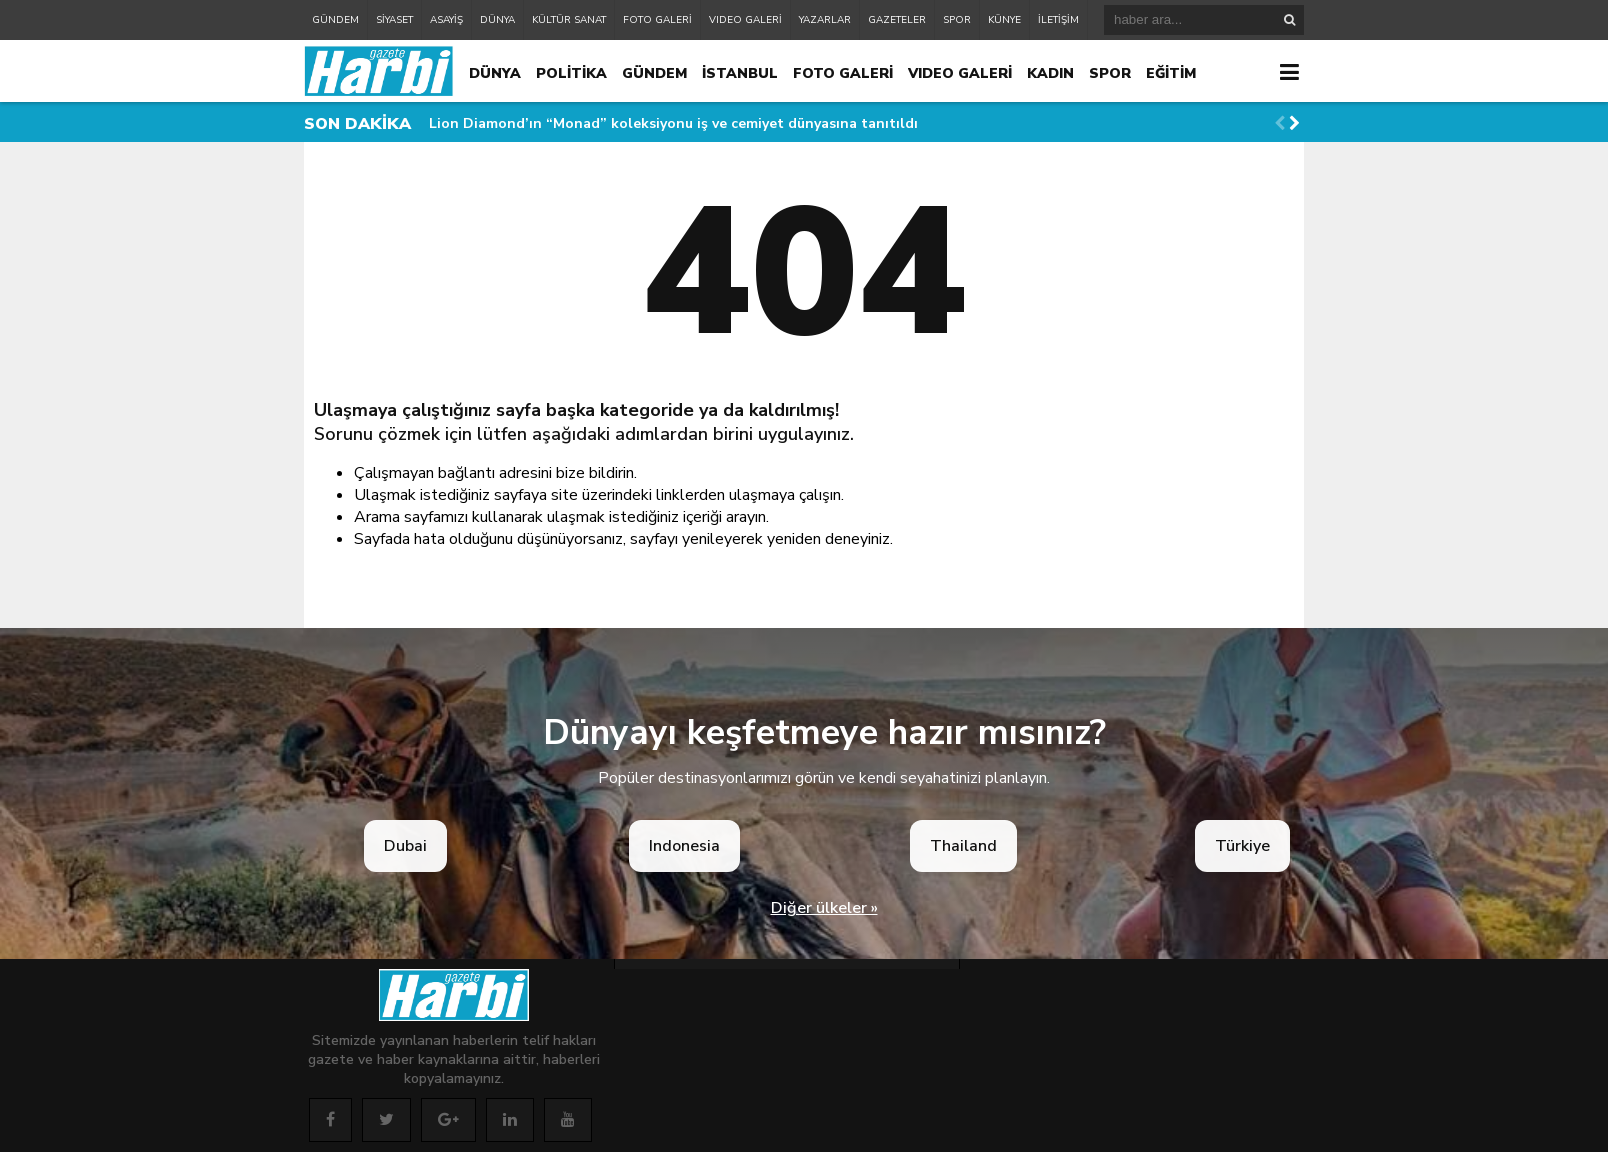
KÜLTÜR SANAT (569, 20)
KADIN (1050, 73)
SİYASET (394, 20)
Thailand (963, 846)
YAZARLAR (825, 20)
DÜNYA (497, 20)
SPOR (957, 20)
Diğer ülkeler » (824, 908)
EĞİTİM (1171, 73)
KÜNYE (1004, 20)
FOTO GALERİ (657, 20)
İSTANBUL (740, 73)
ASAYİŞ (446, 20)
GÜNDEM (335, 20)
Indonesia (684, 846)
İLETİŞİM (1058, 20)
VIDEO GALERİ (745, 20)
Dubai (405, 846)
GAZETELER (897, 20)
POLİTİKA (571, 73)
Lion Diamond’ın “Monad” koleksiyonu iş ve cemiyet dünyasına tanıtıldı (673, 123)
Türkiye (1242, 846)
